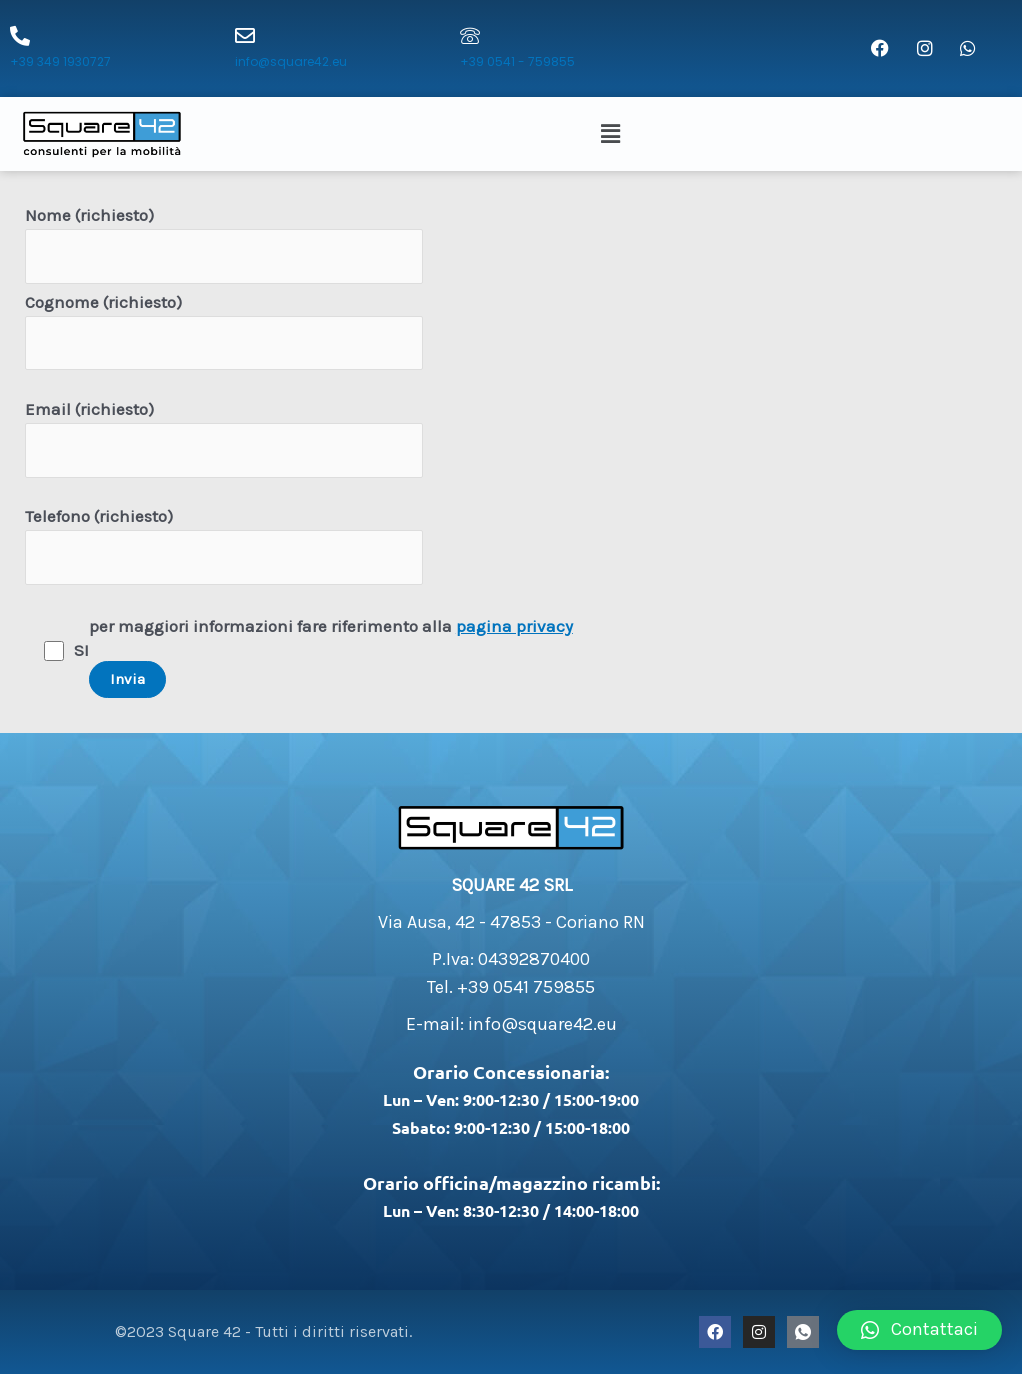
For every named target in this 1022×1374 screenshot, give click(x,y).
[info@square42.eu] (245, 36)
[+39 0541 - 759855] (470, 36)
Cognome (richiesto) (224, 331)
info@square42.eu (291, 61)
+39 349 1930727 (60, 61)
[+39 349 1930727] (20, 36)
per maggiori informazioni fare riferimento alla (331, 656)
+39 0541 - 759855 (517, 61)
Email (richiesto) (224, 438)
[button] (613, 134)
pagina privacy (514, 626)
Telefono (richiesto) (224, 545)
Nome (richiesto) (224, 244)
